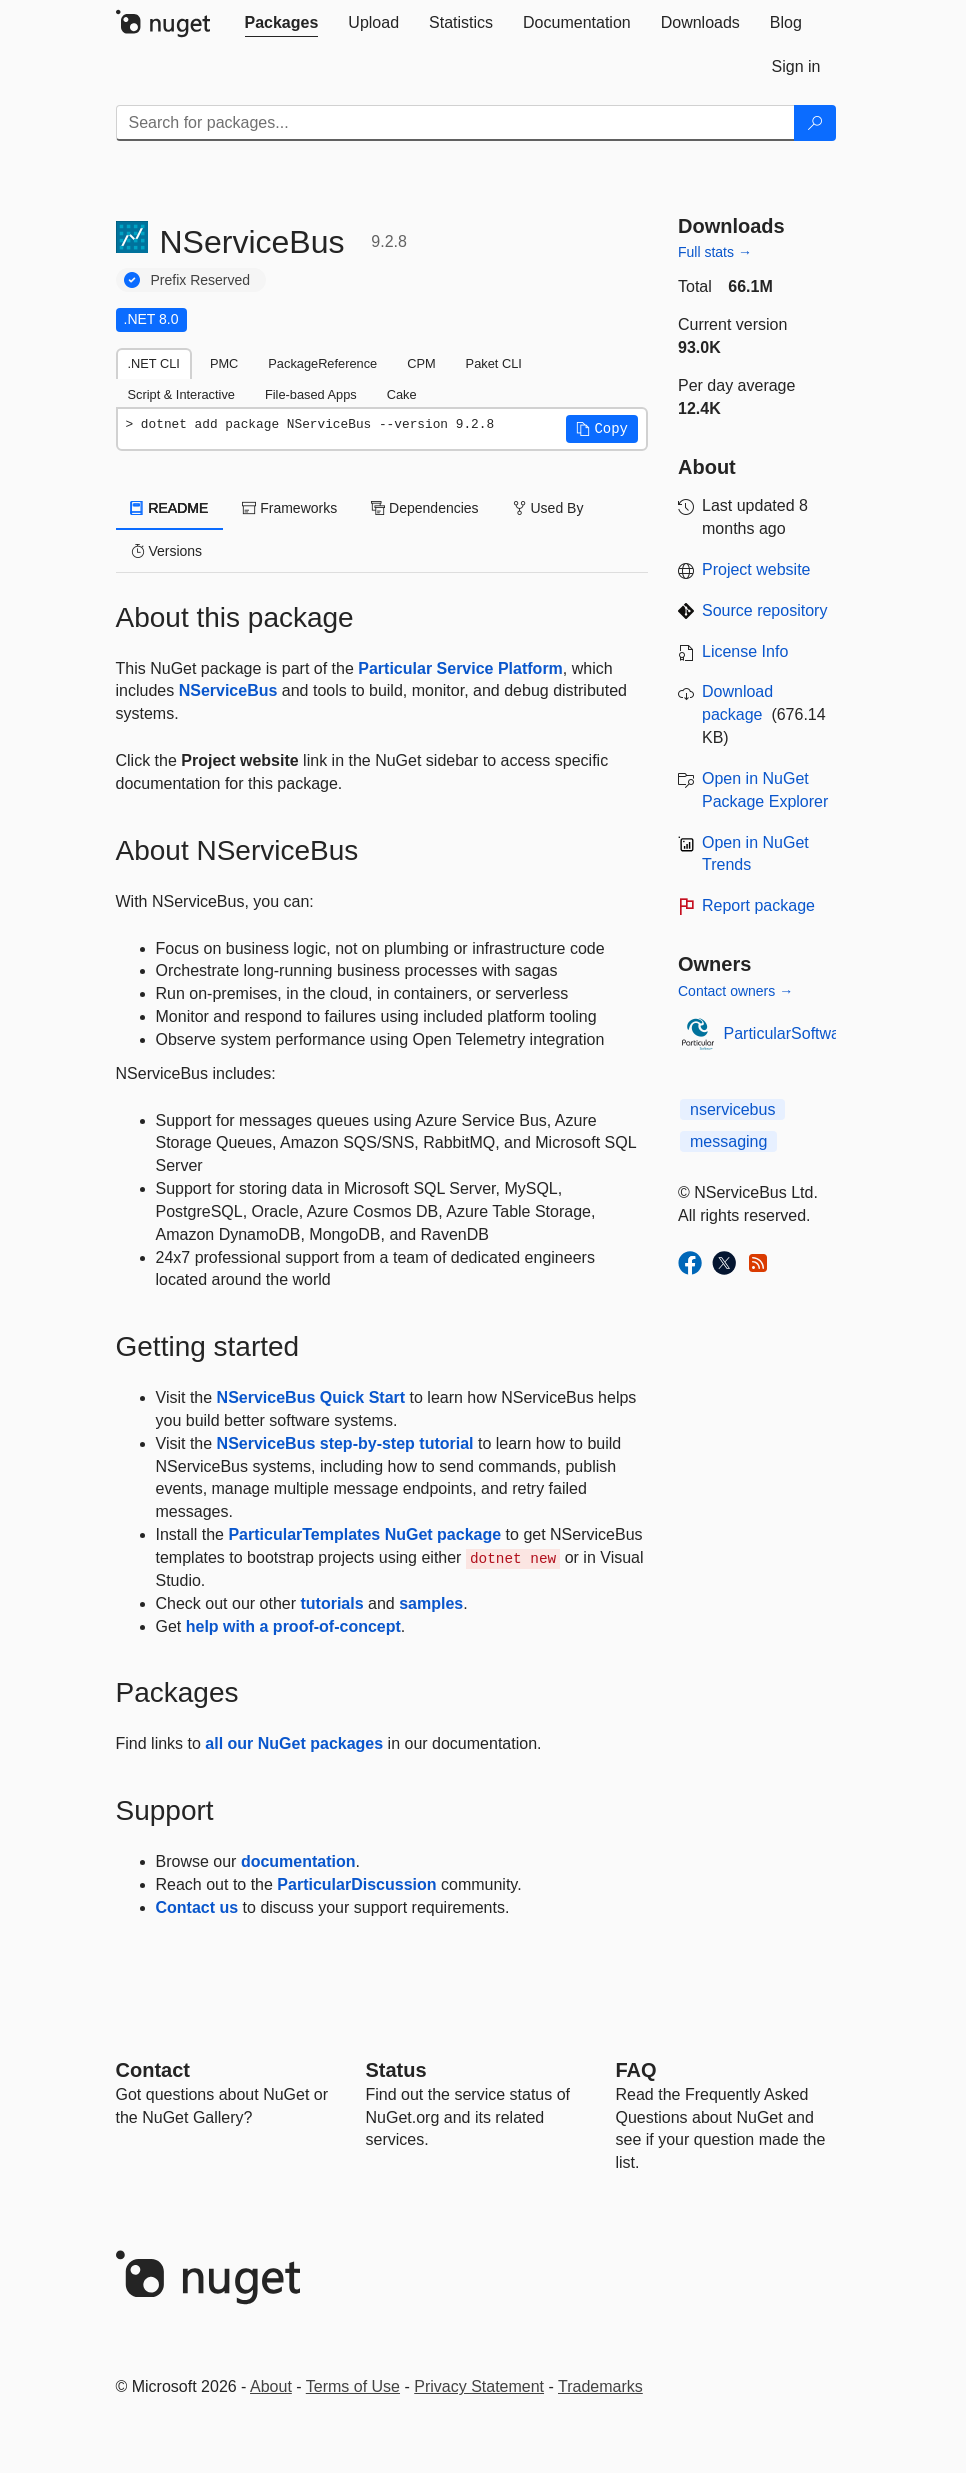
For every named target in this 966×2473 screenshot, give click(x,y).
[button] (602, 429)
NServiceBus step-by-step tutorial (345, 1443)
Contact (153, 2070)
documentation (298, 1861)
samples (431, 1603)
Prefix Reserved (201, 280)
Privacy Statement (479, 2386)
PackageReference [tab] (322, 363)
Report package (758, 905)
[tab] (282, 23)
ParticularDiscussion (356, 1884)
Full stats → (715, 252)
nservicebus (732, 1109)
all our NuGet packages (294, 1743)
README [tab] (170, 508)
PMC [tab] (224, 363)
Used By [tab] (548, 508)
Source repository (764, 610)
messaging (728, 1141)
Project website (756, 569)
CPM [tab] (421, 363)
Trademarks (600, 2386)
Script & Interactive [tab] (181, 394)
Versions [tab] (167, 551)
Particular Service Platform (460, 668)
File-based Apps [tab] (311, 394)
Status (396, 2070)
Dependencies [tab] (424, 508)
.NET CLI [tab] (154, 363)
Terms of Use (353, 2386)
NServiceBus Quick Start (311, 1397)
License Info (745, 651)
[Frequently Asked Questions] (636, 2070)
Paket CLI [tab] (494, 363)
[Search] (815, 123)
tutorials (331, 1603)
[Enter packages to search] (455, 123)
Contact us (197, 1907)
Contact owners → (735, 991)
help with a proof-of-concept (293, 1626)
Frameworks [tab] (289, 508)
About (271, 2386)
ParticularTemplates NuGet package (364, 1534)
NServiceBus (228, 690)
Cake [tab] (402, 394)
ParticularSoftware (789, 1033)
